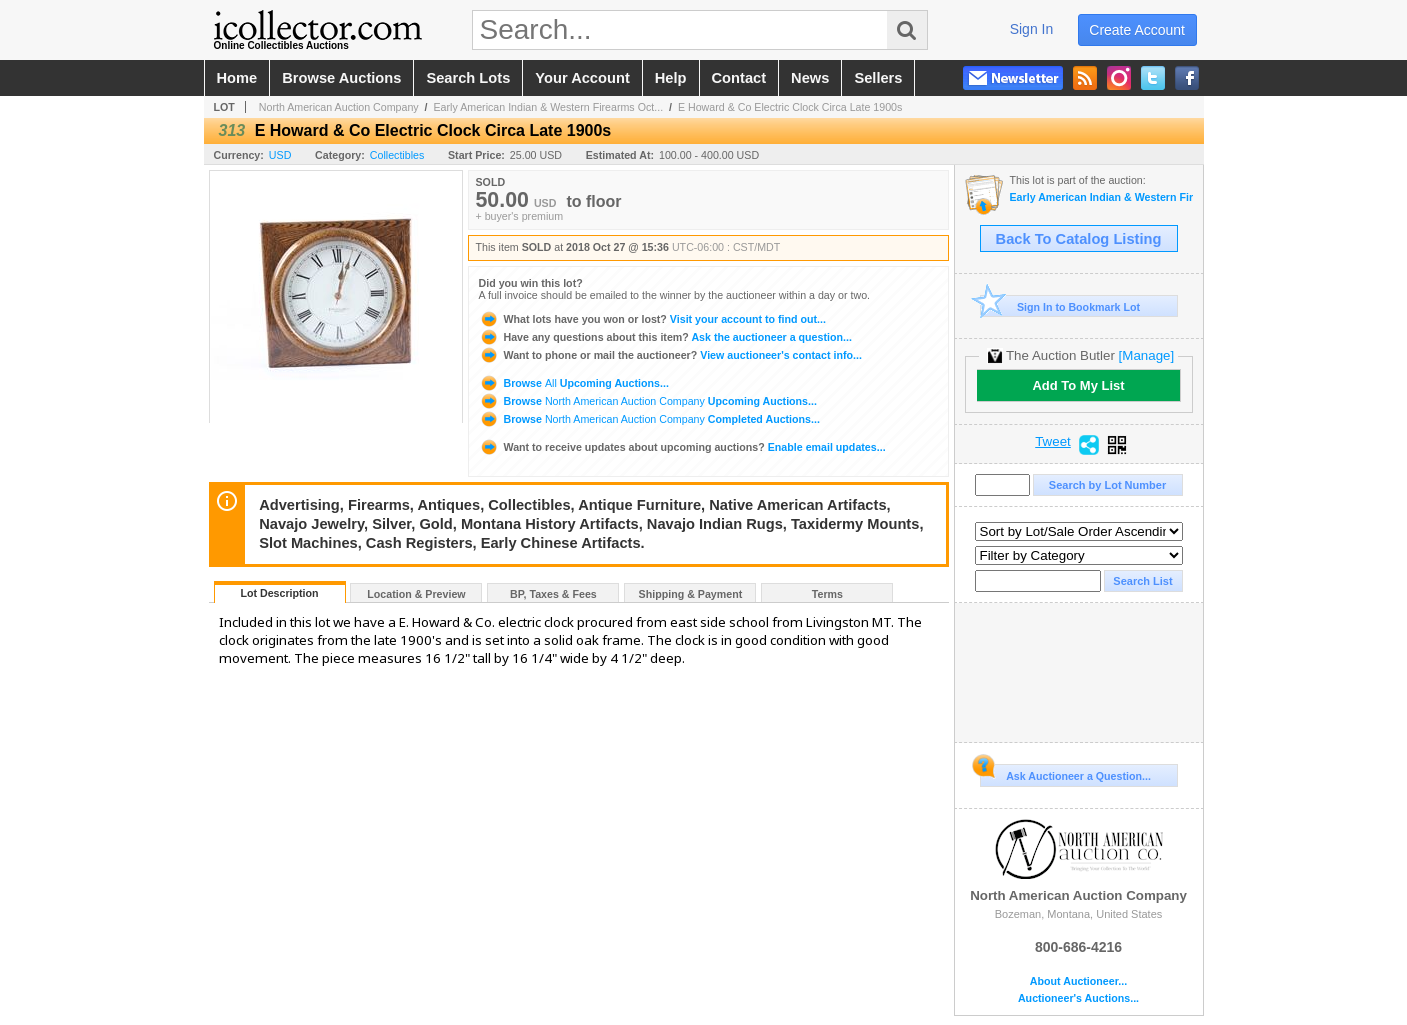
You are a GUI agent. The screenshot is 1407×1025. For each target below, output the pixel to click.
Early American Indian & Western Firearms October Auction (1101, 197)
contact (739, 78)
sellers (878, 78)
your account (582, 78)
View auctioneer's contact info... (670, 355)
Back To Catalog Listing (1079, 239)
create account (1137, 30)
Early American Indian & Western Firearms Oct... (549, 107)
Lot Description (279, 593)
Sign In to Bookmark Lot (1060, 306)
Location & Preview (416, 594)
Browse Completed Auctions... (649, 419)
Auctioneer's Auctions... (1078, 998)
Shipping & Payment (691, 594)
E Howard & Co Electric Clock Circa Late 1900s (790, 107)
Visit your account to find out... (652, 319)
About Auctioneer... (1078, 981)
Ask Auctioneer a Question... (1065, 773)
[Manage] (1146, 355)
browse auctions (341, 78)
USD (280, 155)
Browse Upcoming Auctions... (574, 383)
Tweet (1053, 442)
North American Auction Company (339, 107)
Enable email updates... (682, 447)
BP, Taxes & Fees (553, 594)
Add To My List (1078, 385)
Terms (827, 594)
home (237, 78)
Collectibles (397, 155)
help (671, 78)
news (810, 78)
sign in (1032, 29)
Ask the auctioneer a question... (665, 337)
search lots (468, 78)
